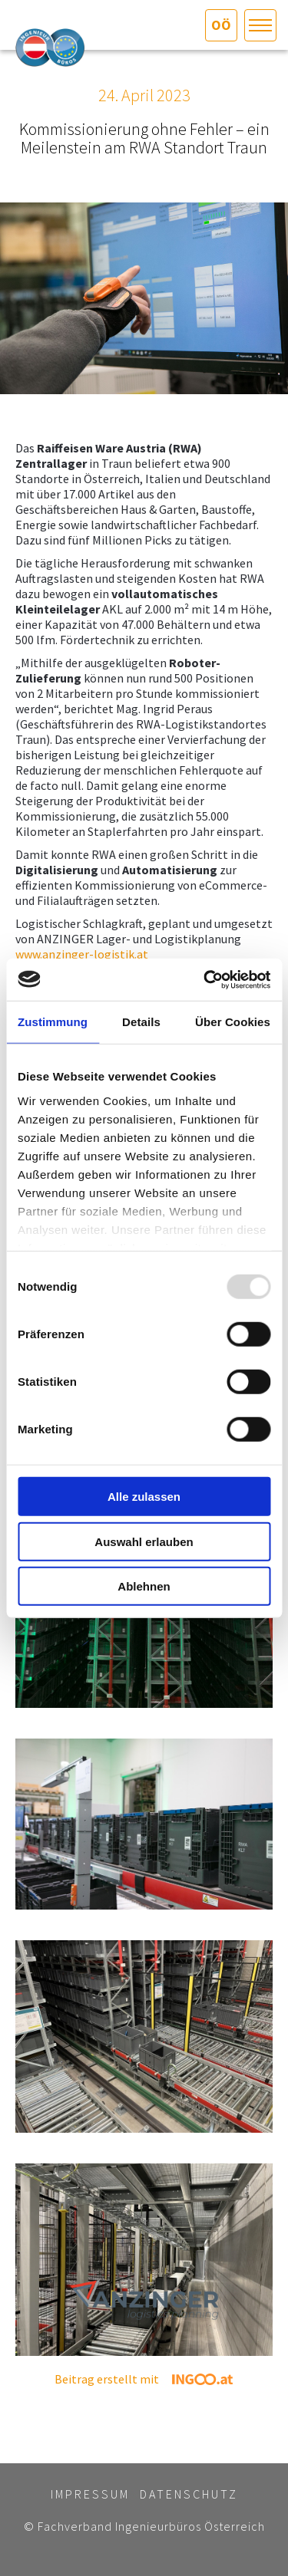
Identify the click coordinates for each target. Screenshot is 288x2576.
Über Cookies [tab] (232, 1021)
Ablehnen (144, 1586)
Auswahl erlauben (143, 1541)
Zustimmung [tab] (53, 1021)
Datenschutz (189, 2494)
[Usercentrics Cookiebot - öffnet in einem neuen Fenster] (205, 979)
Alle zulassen (144, 1496)
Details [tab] (141, 1021)
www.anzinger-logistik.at (81, 954)
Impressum (90, 2494)
